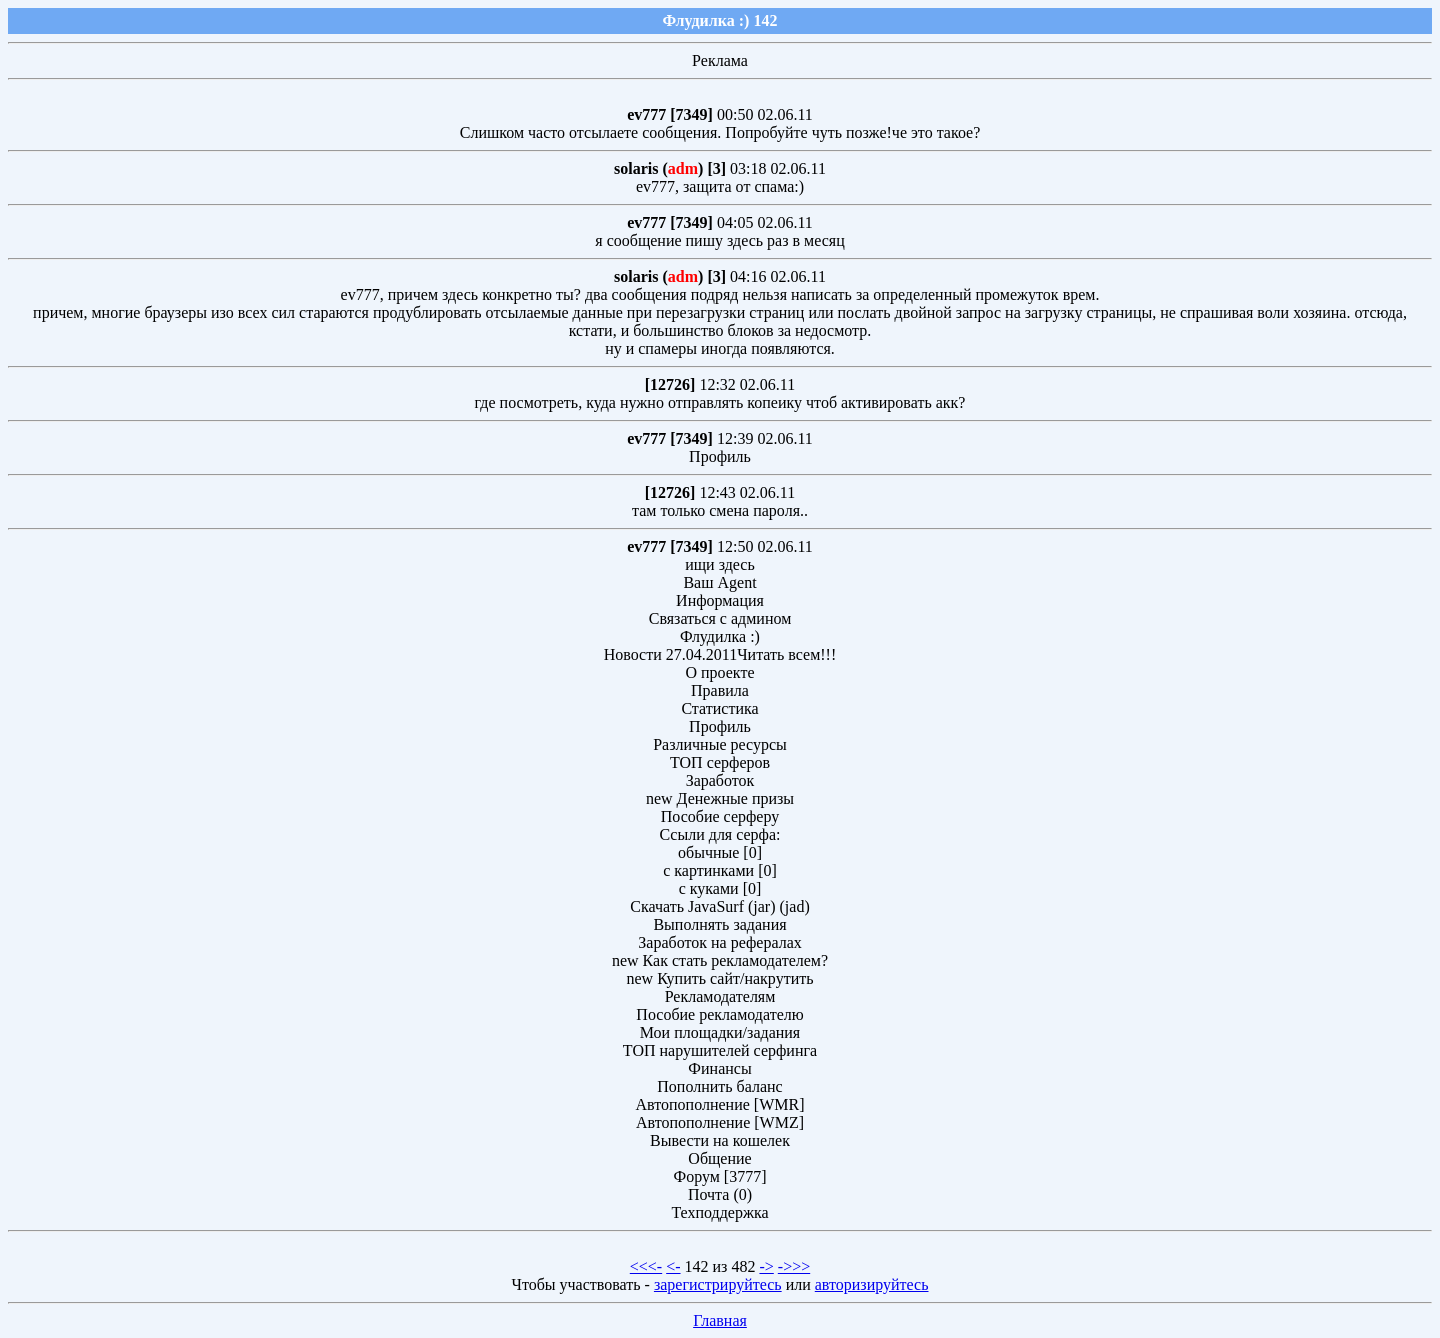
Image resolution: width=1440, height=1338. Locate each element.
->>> (794, 1266)
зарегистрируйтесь (718, 1284)
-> (766, 1266)
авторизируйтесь (872, 1284)
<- (673, 1266)
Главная (720, 1320)
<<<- (646, 1266)
